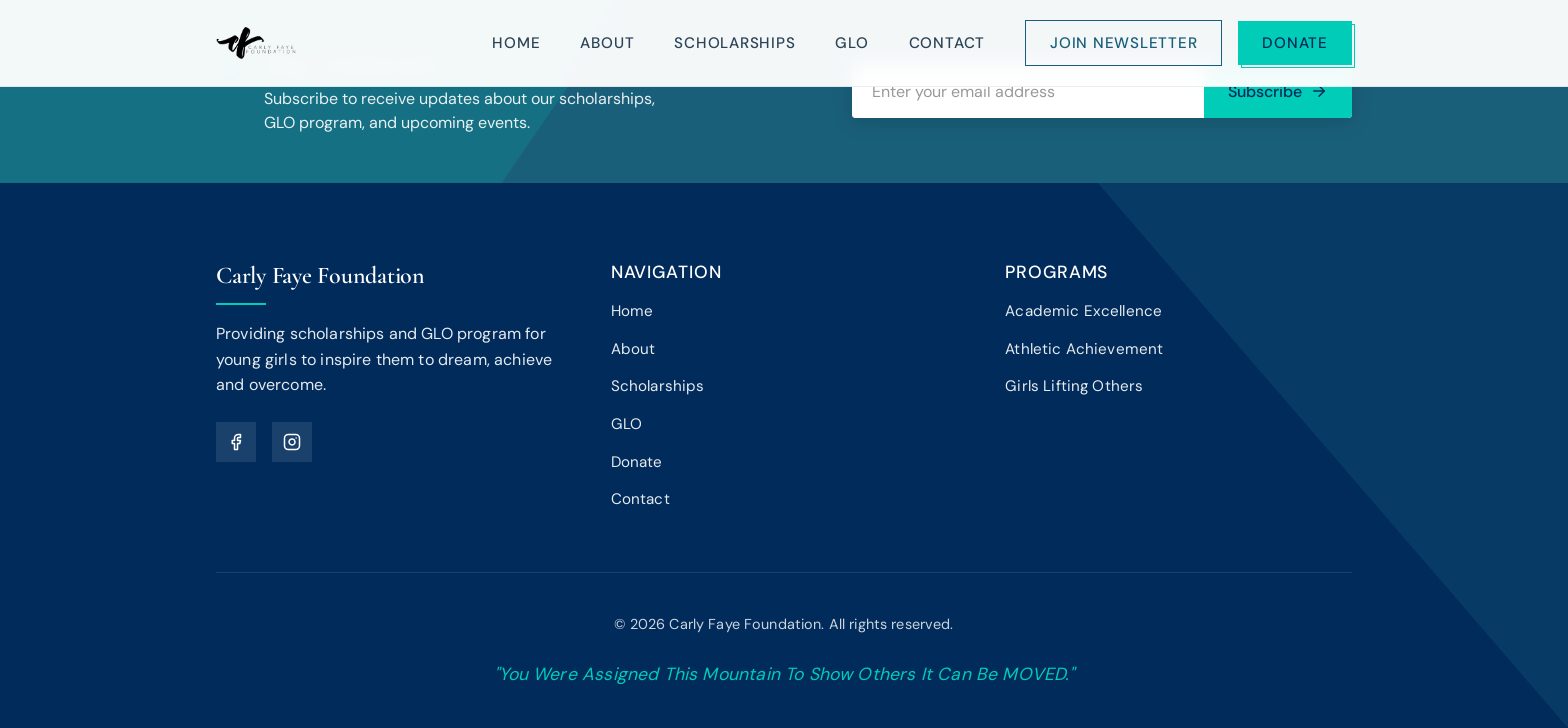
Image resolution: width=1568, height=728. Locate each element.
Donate (1295, 43)
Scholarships (734, 43)
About (607, 43)
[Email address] (1028, 91)
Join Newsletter (1123, 43)
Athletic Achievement (1084, 349)
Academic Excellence (1083, 311)
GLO (851, 43)
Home (516, 43)
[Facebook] (236, 442)
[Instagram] (292, 442)
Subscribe (1278, 91)
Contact (947, 43)
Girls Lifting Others (1074, 386)
